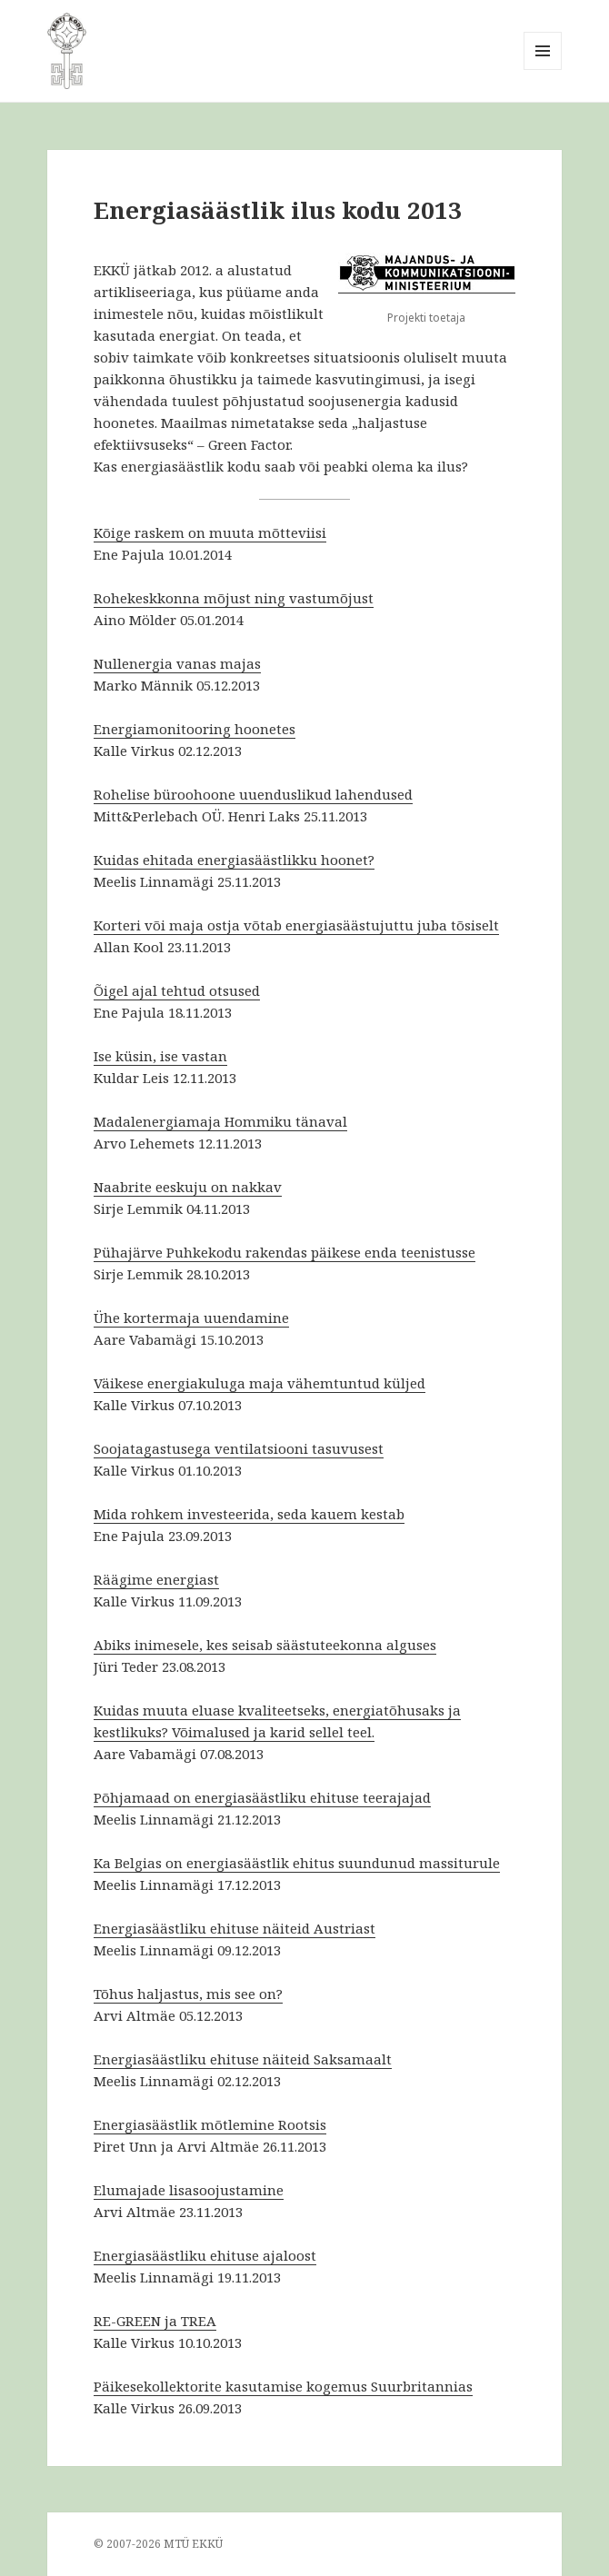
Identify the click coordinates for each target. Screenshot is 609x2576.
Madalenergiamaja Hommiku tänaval (220, 1121)
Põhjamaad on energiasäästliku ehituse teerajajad (262, 1797)
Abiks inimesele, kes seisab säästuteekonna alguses (265, 1645)
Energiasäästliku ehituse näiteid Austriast (234, 1928)
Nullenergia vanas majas (177, 663)
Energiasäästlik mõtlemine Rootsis (210, 2124)
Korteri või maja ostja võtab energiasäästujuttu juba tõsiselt (296, 925)
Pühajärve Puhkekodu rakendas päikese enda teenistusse (284, 1252)
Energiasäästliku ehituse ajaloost (205, 2255)
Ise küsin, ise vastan (160, 1056)
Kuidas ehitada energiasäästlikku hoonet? (234, 859)
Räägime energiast (156, 1579)
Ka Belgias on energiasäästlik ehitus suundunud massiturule (297, 1863)
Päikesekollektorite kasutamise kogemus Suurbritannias (283, 2386)
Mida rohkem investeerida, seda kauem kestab (249, 1514)
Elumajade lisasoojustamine (189, 2190)
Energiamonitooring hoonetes (194, 729)
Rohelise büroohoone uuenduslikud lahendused (253, 794)
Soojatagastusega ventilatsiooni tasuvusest (239, 1448)
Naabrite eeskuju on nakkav (188, 1187)
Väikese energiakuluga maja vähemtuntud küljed (259, 1383)
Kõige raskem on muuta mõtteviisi (210, 532)
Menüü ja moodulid (543, 69)
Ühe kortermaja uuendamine (191, 1317)
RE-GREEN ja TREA (155, 2321)
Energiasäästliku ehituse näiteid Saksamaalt (243, 2059)
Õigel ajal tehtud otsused (177, 990)
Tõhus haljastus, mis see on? (188, 1993)
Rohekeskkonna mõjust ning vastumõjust (234, 598)
